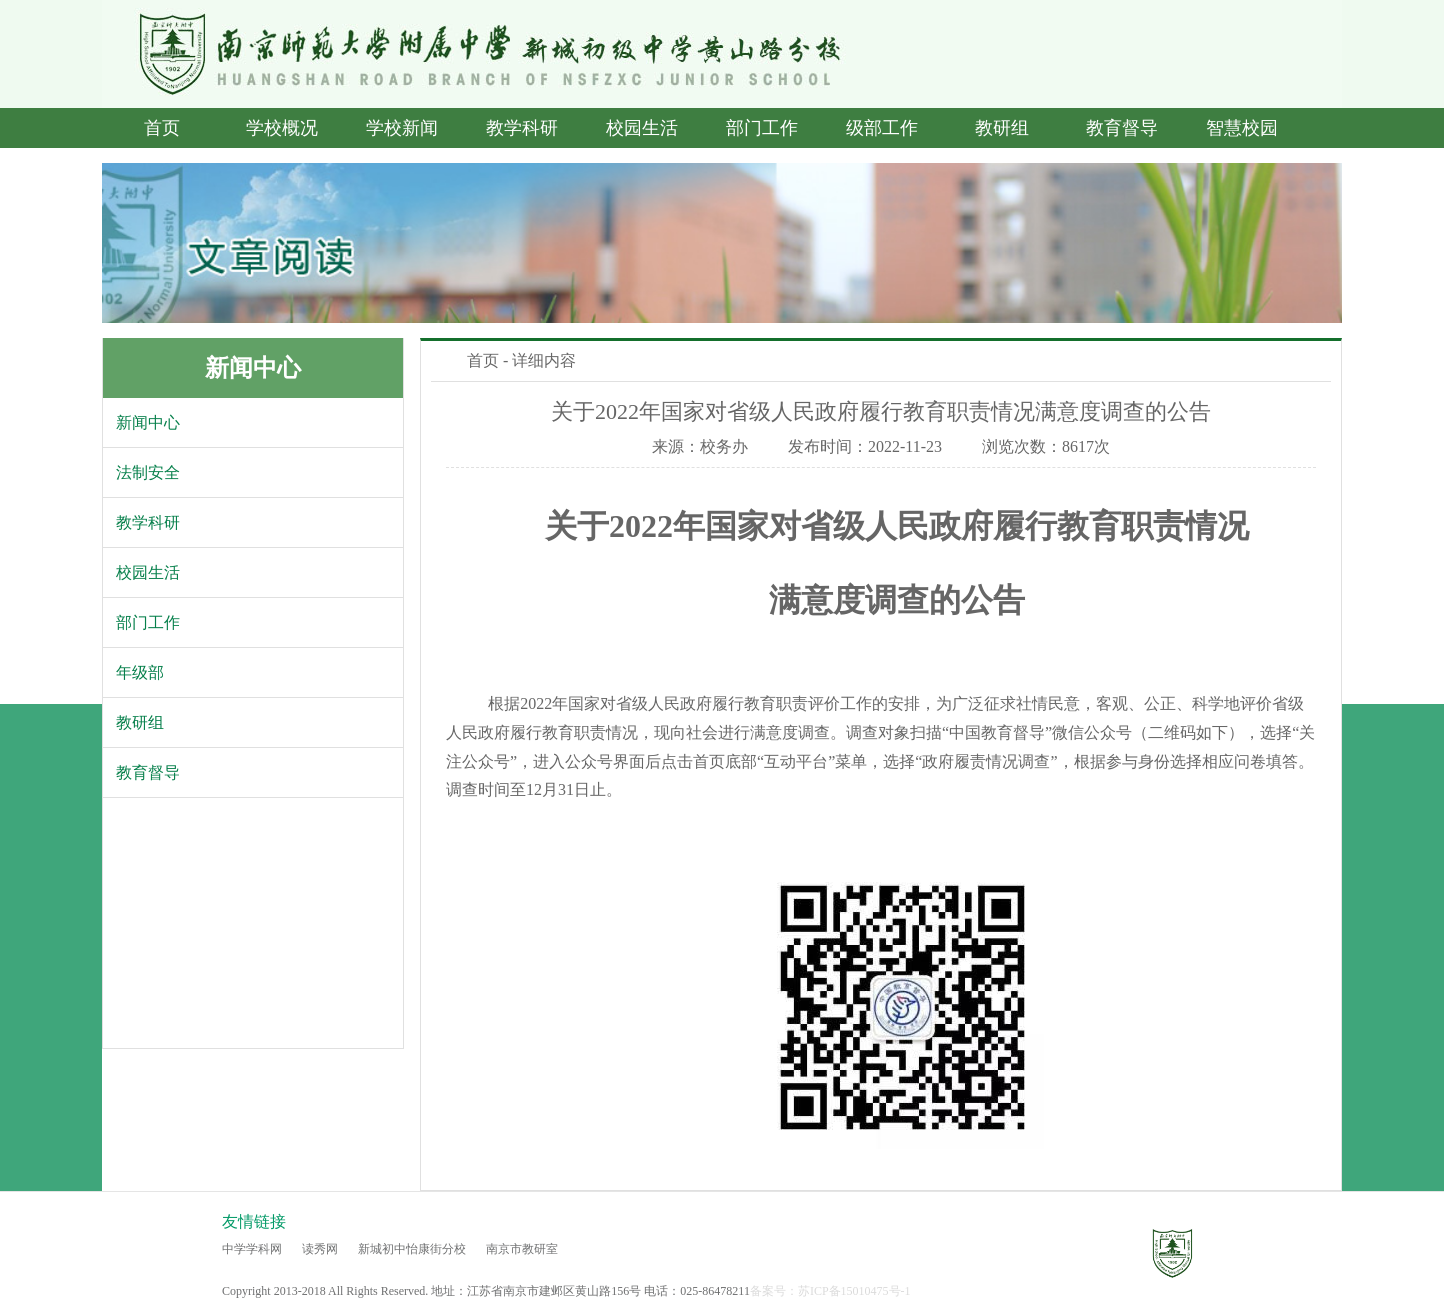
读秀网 (320, 1249)
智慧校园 (1242, 128)
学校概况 (282, 128)
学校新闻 (402, 128)
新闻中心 (253, 368)
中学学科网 (252, 1249)
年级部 (140, 672)
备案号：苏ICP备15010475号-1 (830, 1291)
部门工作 (762, 128)
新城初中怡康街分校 (412, 1249)
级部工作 (882, 128)
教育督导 (1122, 128)
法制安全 (148, 472)
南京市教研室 (522, 1249)
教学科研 (522, 128)
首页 (162, 128)
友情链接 (254, 1221)
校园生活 (642, 128)
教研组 (1002, 128)
